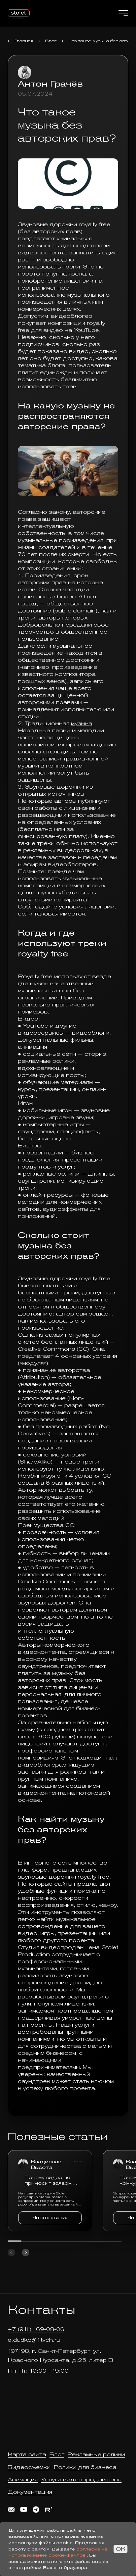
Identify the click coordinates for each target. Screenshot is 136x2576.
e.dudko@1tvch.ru (34, 2339)
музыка (81, 723)
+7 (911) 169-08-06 (36, 2329)
